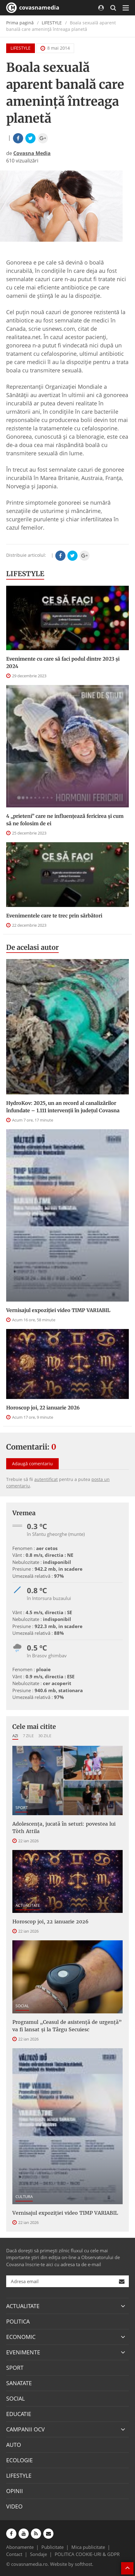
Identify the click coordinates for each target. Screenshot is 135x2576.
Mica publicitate (88, 2547)
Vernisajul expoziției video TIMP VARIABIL (58, 1310)
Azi (15, 1735)
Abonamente (20, 2547)
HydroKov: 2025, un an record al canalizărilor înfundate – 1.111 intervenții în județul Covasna (63, 1107)
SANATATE (19, 2383)
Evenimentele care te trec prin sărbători (54, 916)
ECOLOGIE (19, 2460)
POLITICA (18, 2321)
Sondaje (38, 2554)
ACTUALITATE (27, 1905)
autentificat (46, 1479)
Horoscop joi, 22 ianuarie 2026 (43, 1408)
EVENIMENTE (23, 2352)
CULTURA (24, 2196)
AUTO (13, 2444)
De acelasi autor (32, 947)
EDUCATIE (18, 2414)
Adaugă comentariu (32, 1463)
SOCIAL (22, 2005)
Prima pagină (20, 23)
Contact (14, 2554)
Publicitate (52, 2547)
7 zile (28, 1735)
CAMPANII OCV (25, 2429)
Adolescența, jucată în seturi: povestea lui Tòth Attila (64, 1827)
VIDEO (14, 2506)
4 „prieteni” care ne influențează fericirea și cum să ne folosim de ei (65, 820)
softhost (83, 2564)
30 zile (44, 1735)
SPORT (21, 1807)
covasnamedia (32, 7)
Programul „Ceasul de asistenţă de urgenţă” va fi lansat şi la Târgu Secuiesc (67, 2025)
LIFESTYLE (52, 23)
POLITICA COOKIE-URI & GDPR (87, 2554)
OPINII (14, 2491)
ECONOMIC (21, 2336)
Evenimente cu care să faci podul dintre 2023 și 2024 (63, 662)
